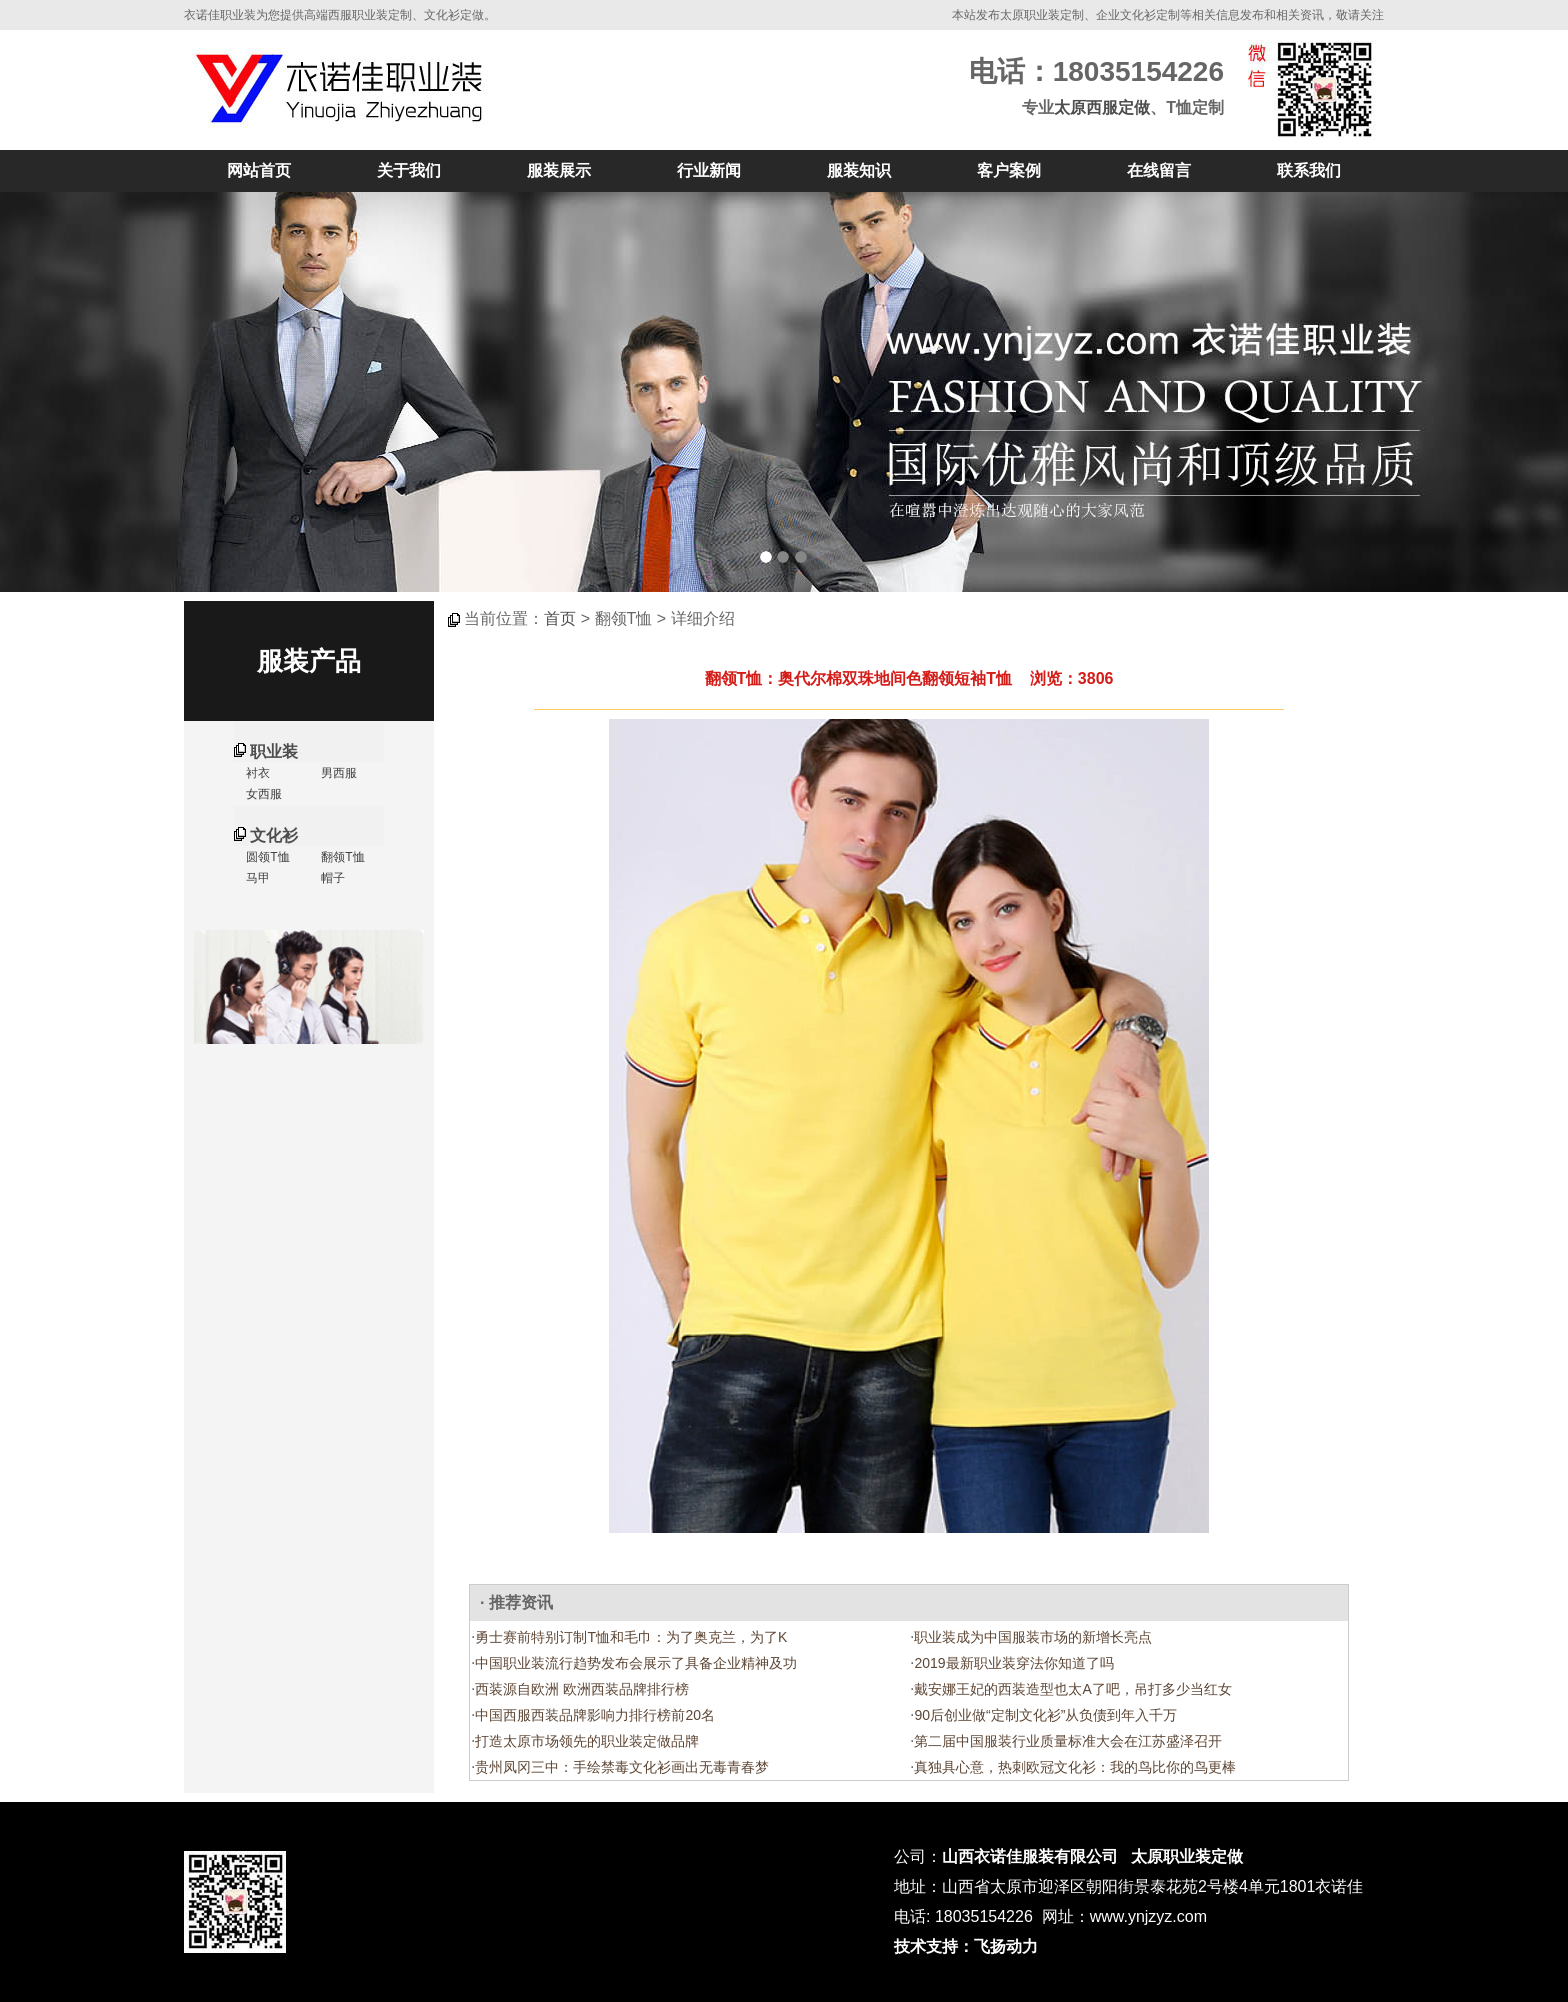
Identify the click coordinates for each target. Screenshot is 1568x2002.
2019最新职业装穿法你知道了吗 (1013, 1663)
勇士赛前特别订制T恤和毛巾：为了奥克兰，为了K (631, 1637)
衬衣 (256, 773)
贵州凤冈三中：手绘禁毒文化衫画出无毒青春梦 (622, 1767)
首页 (560, 618)
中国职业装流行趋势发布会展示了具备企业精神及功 (636, 1663)
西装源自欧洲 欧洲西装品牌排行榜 (582, 1689)
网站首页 (259, 170)
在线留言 (1159, 170)
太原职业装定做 (1187, 1856)
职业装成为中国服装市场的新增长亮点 (1033, 1637)
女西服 (262, 794)
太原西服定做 (1102, 107)
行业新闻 (709, 170)
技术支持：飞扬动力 (966, 1946)
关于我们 (409, 170)
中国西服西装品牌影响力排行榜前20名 (595, 1715)
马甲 (256, 878)
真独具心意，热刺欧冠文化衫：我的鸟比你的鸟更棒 (1075, 1767)
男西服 (337, 773)
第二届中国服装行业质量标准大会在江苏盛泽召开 (1068, 1741)
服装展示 (559, 170)
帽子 (331, 878)
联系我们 (1309, 170)
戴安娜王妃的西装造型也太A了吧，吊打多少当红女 (1072, 1689)
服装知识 (859, 170)
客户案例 (1009, 170)
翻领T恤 (341, 857)
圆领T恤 (266, 857)
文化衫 (274, 835)
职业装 (274, 751)
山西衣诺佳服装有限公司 (1030, 1856)
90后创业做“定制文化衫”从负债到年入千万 (1045, 1715)
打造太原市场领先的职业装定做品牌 (587, 1741)
